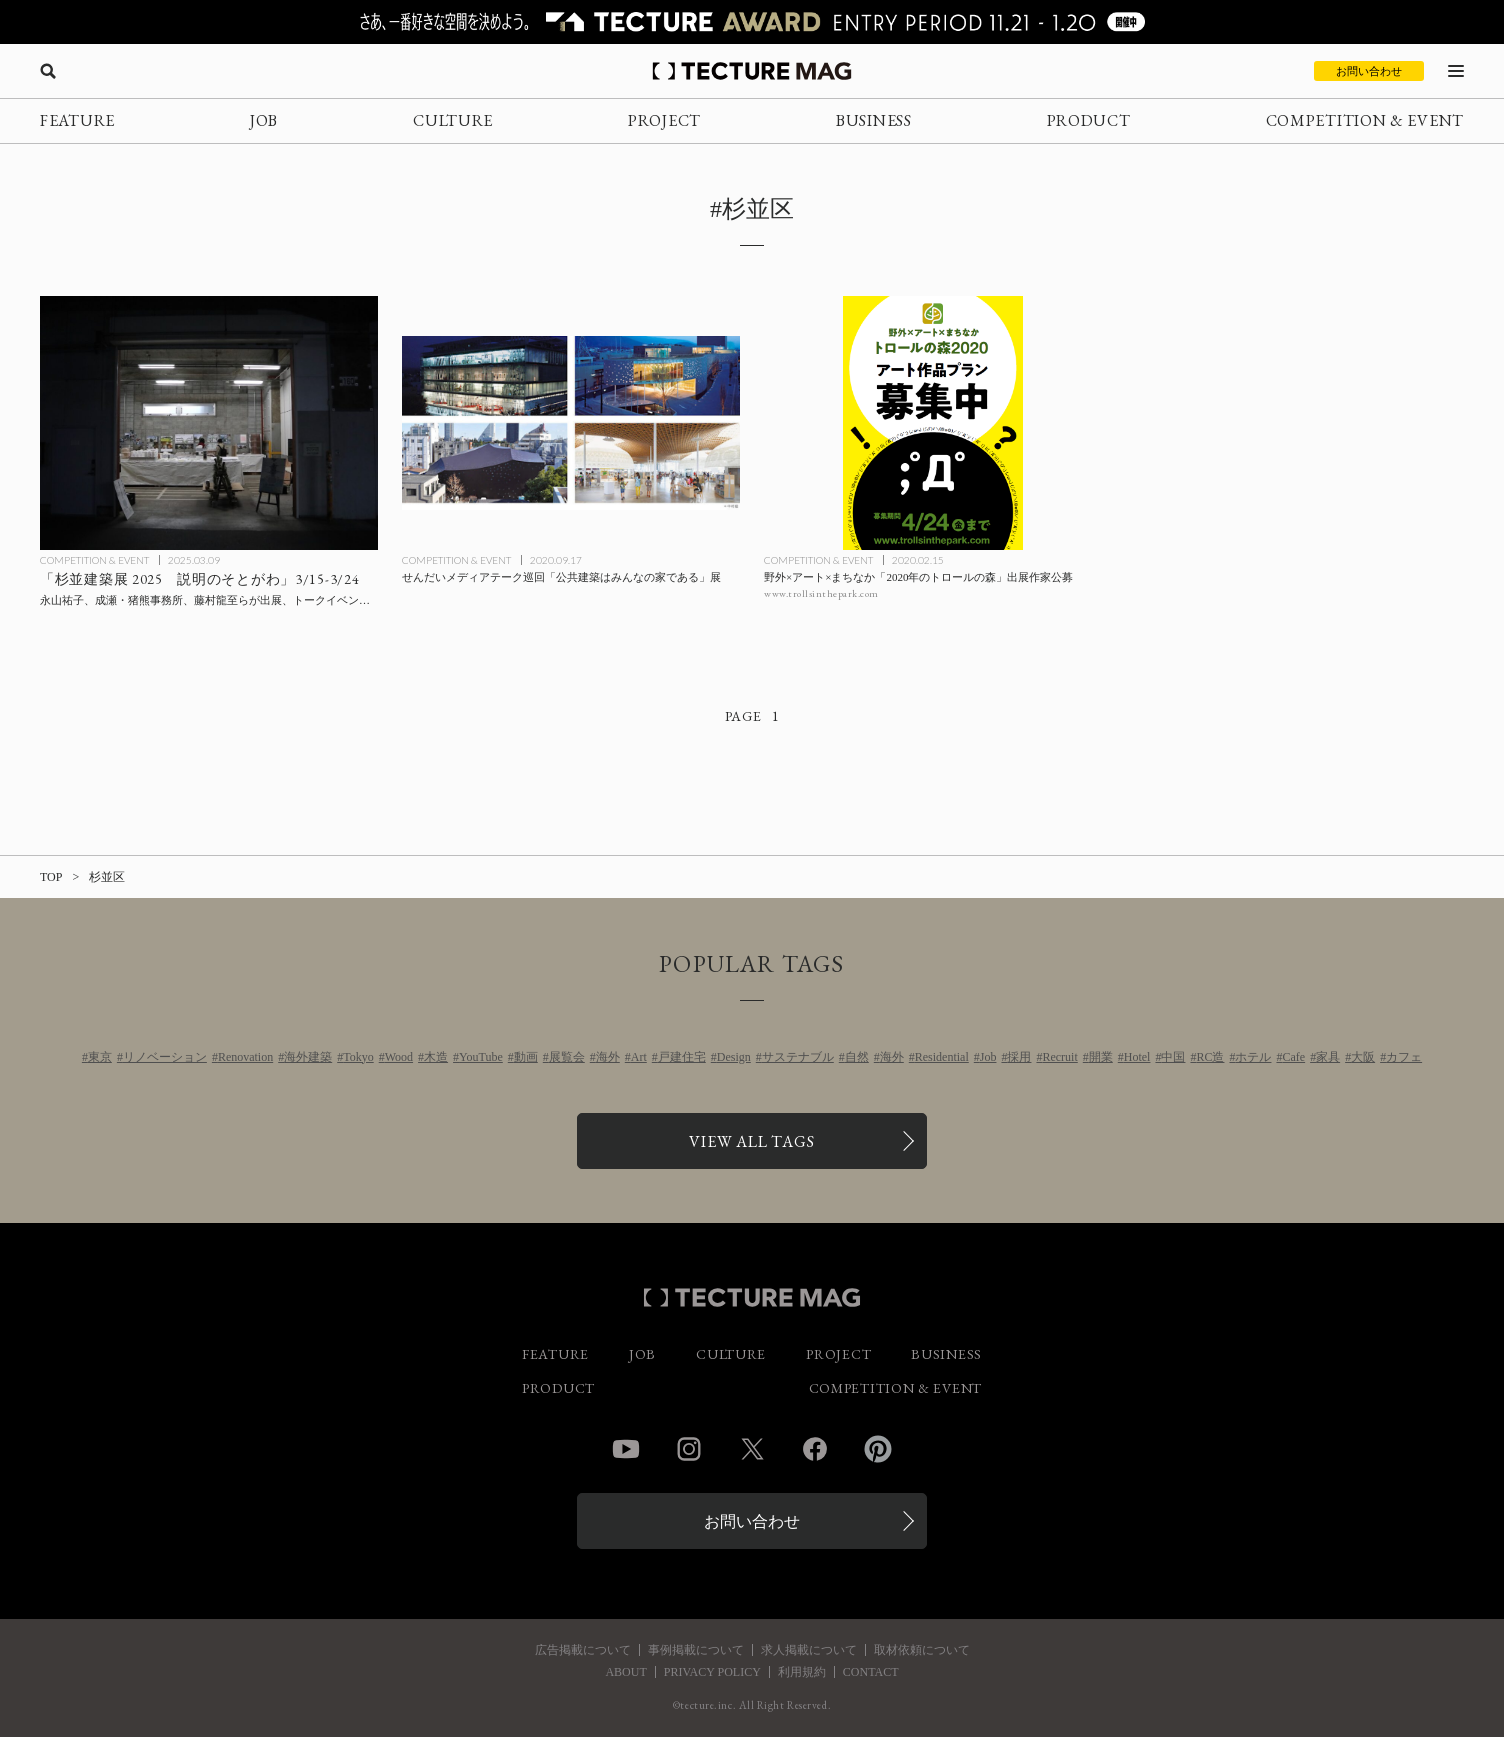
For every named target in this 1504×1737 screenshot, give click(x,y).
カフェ (1404, 1057)
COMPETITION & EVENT (1365, 120)
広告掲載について (583, 1650)
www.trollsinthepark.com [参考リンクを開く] (821, 593)
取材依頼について (922, 1650)
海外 (608, 1057)
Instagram (689, 1449)
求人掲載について (809, 1650)
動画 (526, 1057)
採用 (1019, 1057)
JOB (264, 120)
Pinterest (878, 1449)
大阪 (1363, 1057)
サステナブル (798, 1057)
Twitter (752, 1449)
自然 (857, 1057)
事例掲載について (696, 1650)
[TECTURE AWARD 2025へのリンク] (752, 22)
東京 (100, 1057)
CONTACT (871, 1672)
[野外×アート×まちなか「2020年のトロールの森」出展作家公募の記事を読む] (933, 423)
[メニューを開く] (1456, 71)
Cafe (1293, 1057)
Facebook (815, 1449)
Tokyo (358, 1057)
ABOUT (625, 1672)
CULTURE (453, 120)
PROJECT (664, 120)
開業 (1101, 1057)
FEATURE (77, 120)
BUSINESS (874, 120)
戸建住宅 (682, 1057)
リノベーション (165, 1057)
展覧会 (567, 1057)
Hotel (1137, 1057)
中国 (1173, 1057)
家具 (1328, 1057)
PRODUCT (1089, 120)
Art (639, 1057)
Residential (942, 1057)
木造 (436, 1057)
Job (988, 1057)
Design (734, 1057)
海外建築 (308, 1057)
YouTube (481, 1057)
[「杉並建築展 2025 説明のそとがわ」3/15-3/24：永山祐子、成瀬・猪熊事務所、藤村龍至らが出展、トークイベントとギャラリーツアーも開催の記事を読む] (209, 423)
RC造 (1210, 1057)
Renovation (245, 1057)
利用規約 (802, 1672)
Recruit (1059, 1057)
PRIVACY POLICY (712, 1672)
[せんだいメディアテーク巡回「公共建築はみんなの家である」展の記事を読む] (571, 423)
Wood (399, 1057)
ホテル (1253, 1057)
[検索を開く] (48, 71)
